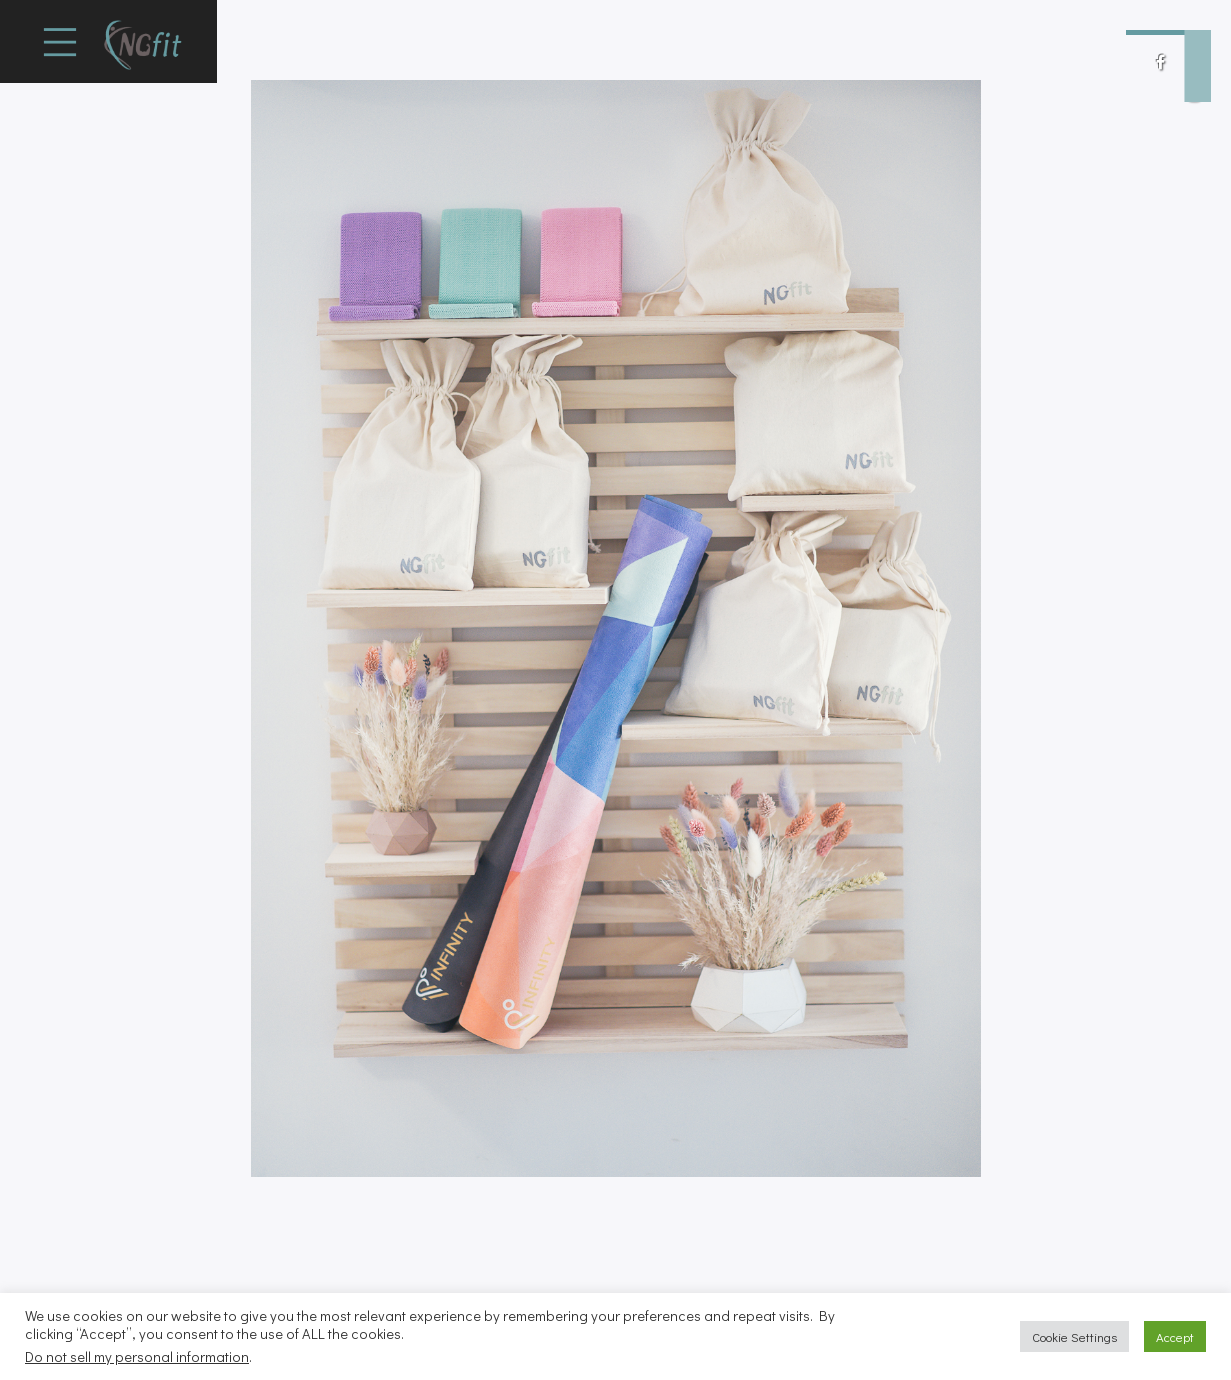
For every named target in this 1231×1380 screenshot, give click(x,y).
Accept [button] (1175, 1336)
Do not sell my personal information (137, 1356)
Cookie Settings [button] (1074, 1336)
